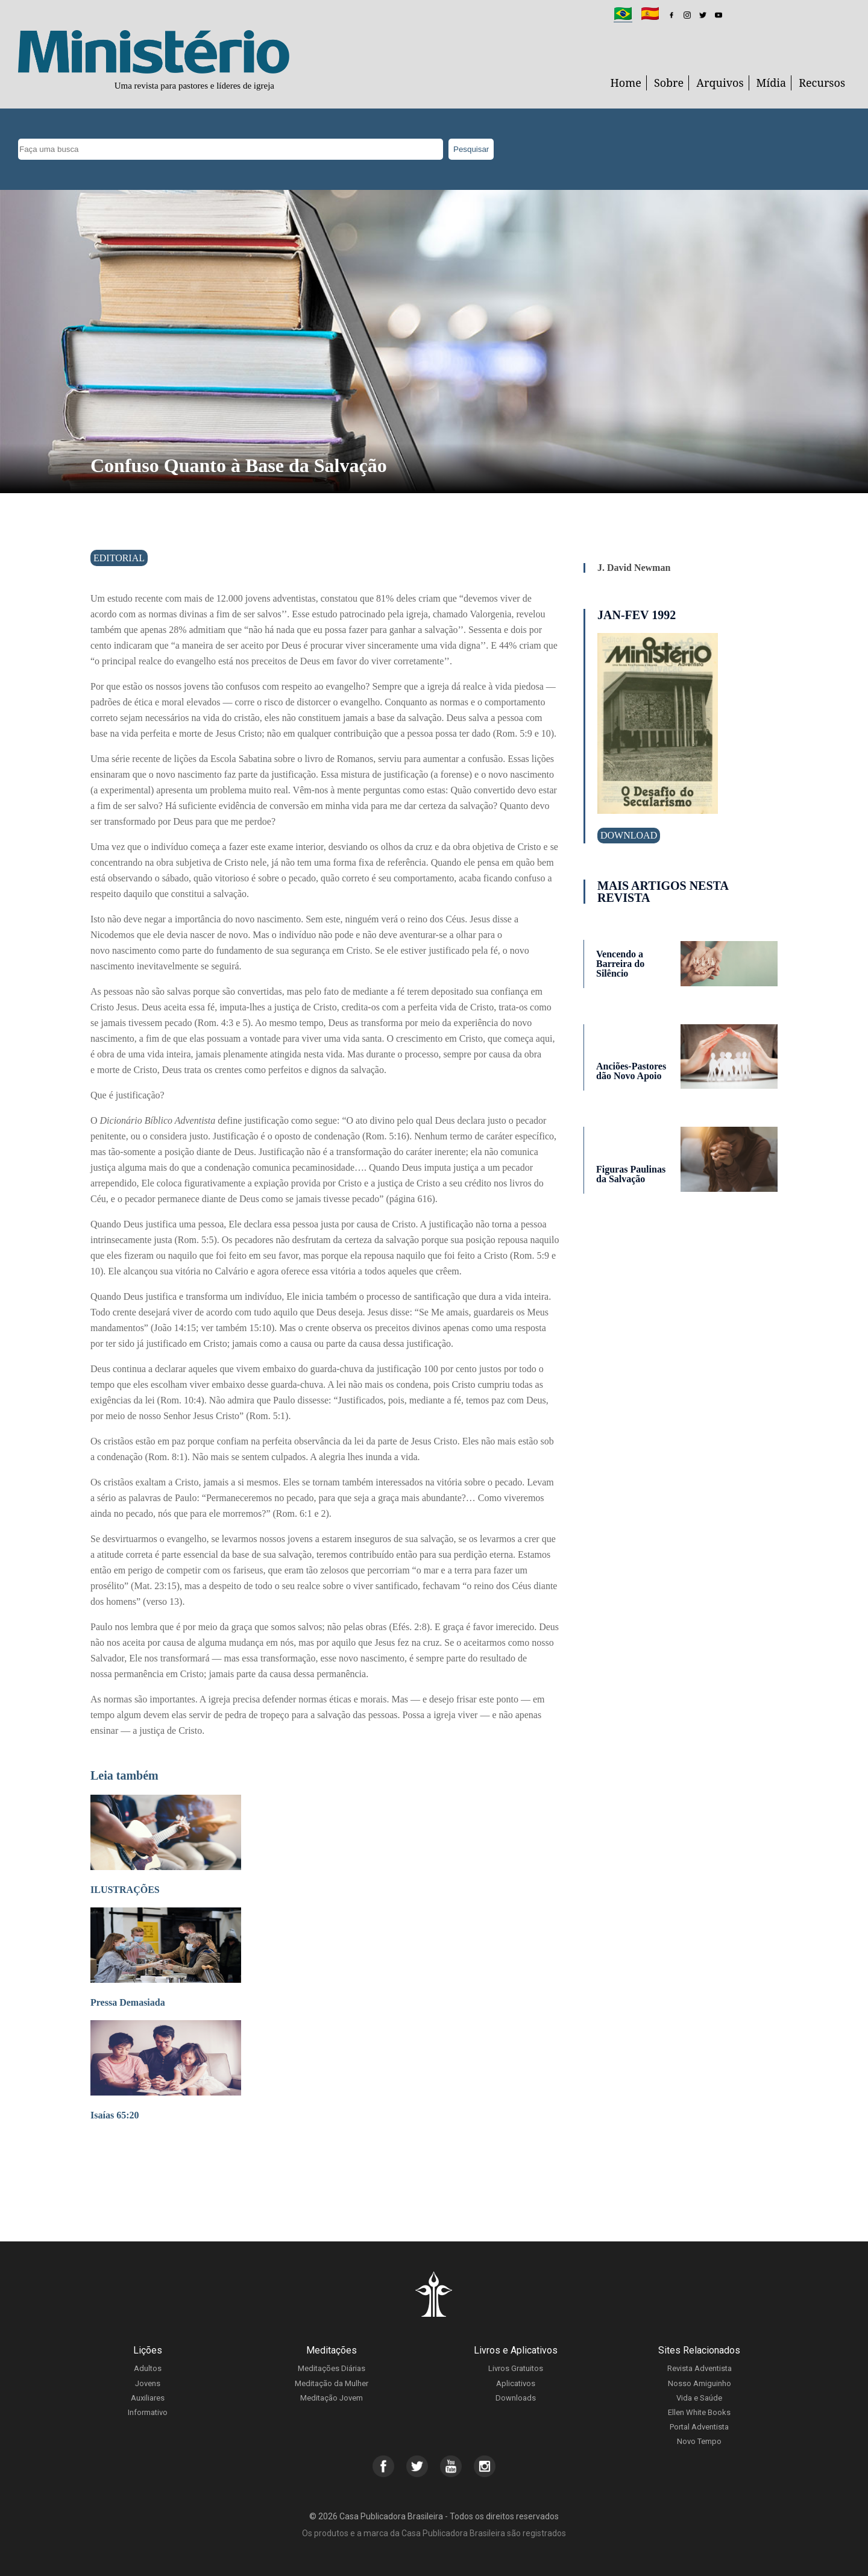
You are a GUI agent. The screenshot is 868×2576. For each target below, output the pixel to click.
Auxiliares (148, 2397)
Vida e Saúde (699, 2397)
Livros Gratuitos (515, 2368)
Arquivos (719, 82)
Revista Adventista (699, 2368)
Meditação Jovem (331, 2397)
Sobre (669, 82)
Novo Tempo (699, 2441)
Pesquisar (471, 149)
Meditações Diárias (331, 2368)
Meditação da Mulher (331, 2383)
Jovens (147, 2383)
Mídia (771, 82)
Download (628, 835)
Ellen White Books (699, 2412)
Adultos (148, 2368)
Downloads (515, 2397)
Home (626, 82)
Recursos (822, 82)
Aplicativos (515, 2383)
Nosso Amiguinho (699, 2383)
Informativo (148, 2412)
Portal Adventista (699, 2426)
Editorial (119, 558)
